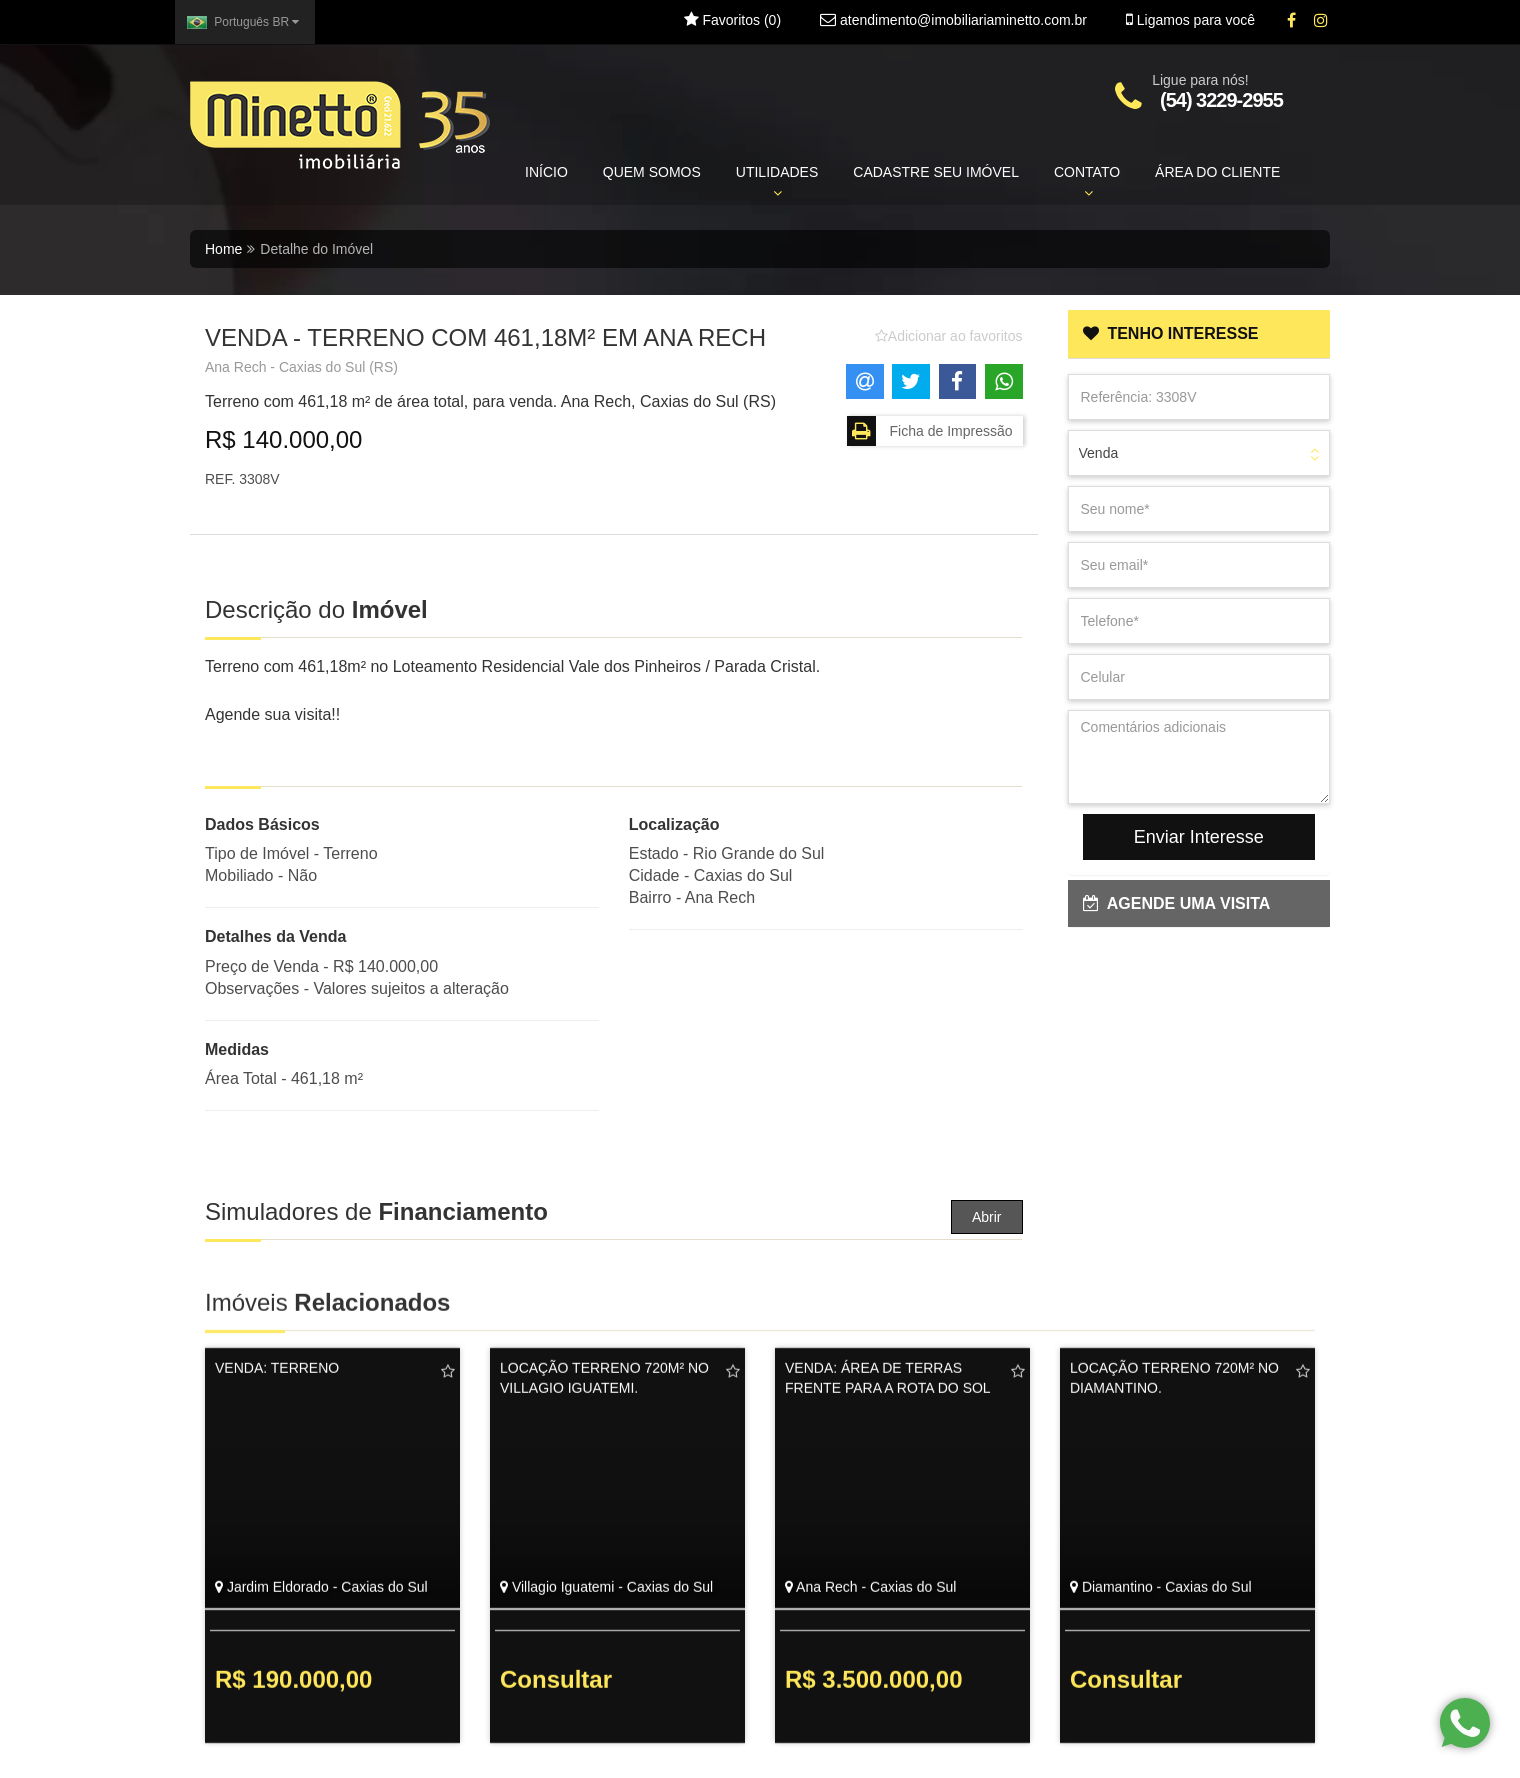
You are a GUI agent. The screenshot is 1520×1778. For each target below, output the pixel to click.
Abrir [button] (987, 1217)
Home (223, 249)
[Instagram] (1320, 21)
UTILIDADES (777, 182)
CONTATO (1087, 182)
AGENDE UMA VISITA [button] (1177, 903)
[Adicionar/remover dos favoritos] (949, 336)
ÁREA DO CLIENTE (1217, 172)
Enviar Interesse (1199, 837)
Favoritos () (732, 20)
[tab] (1199, 334)
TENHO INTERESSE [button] (1171, 333)
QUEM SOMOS (652, 172)
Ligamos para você (1190, 20)
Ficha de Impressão (930, 431)
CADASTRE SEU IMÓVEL (936, 172)
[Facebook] (1291, 21)
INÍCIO (546, 172)
